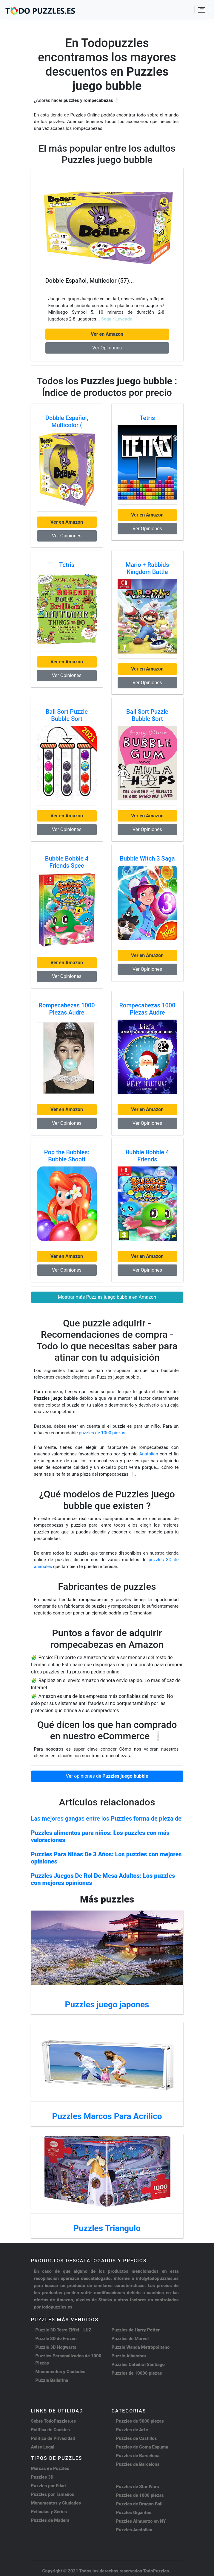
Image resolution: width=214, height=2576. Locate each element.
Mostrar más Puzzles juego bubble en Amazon (107, 1297)
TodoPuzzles (156, 2571)
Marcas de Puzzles (50, 2468)
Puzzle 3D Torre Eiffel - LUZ (64, 2330)
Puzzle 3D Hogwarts (56, 2347)
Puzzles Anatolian (134, 2530)
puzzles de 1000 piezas (102, 1432)
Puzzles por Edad (48, 2485)
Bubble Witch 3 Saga (147, 858)
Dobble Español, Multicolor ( (66, 421)
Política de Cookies (50, 2429)
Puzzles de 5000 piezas (140, 2421)
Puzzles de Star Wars (137, 2486)
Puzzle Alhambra (129, 2356)
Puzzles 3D (42, 2477)
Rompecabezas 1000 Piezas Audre (67, 1009)
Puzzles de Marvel (130, 2338)
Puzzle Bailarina (52, 2380)
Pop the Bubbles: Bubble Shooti (66, 1156)
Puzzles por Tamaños (52, 2494)
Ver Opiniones (107, 348)
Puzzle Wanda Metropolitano (141, 2347)
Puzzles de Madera (50, 2520)
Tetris (147, 417)
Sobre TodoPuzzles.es (53, 2421)
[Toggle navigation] (201, 9)
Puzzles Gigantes (133, 2512)
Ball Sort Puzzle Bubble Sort (67, 715)
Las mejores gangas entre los (106, 1818)
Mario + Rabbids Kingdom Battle (147, 568)
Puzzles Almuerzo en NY (141, 2521)
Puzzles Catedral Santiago (138, 2364)
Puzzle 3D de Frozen (56, 2338)
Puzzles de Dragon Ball (139, 2504)
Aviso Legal (43, 2447)
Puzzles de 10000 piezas (137, 2373)
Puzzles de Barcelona (138, 2455)
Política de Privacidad (53, 2438)
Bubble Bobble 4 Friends (147, 1156)
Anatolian (148, 1454)
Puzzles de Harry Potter (136, 2330)
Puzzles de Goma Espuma (142, 2447)
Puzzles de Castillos (136, 2438)
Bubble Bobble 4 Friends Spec (67, 862)
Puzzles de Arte (132, 2429)
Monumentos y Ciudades (61, 2371)
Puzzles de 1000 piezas (140, 2495)
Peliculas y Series (49, 2511)
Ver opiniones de (107, 1776)
